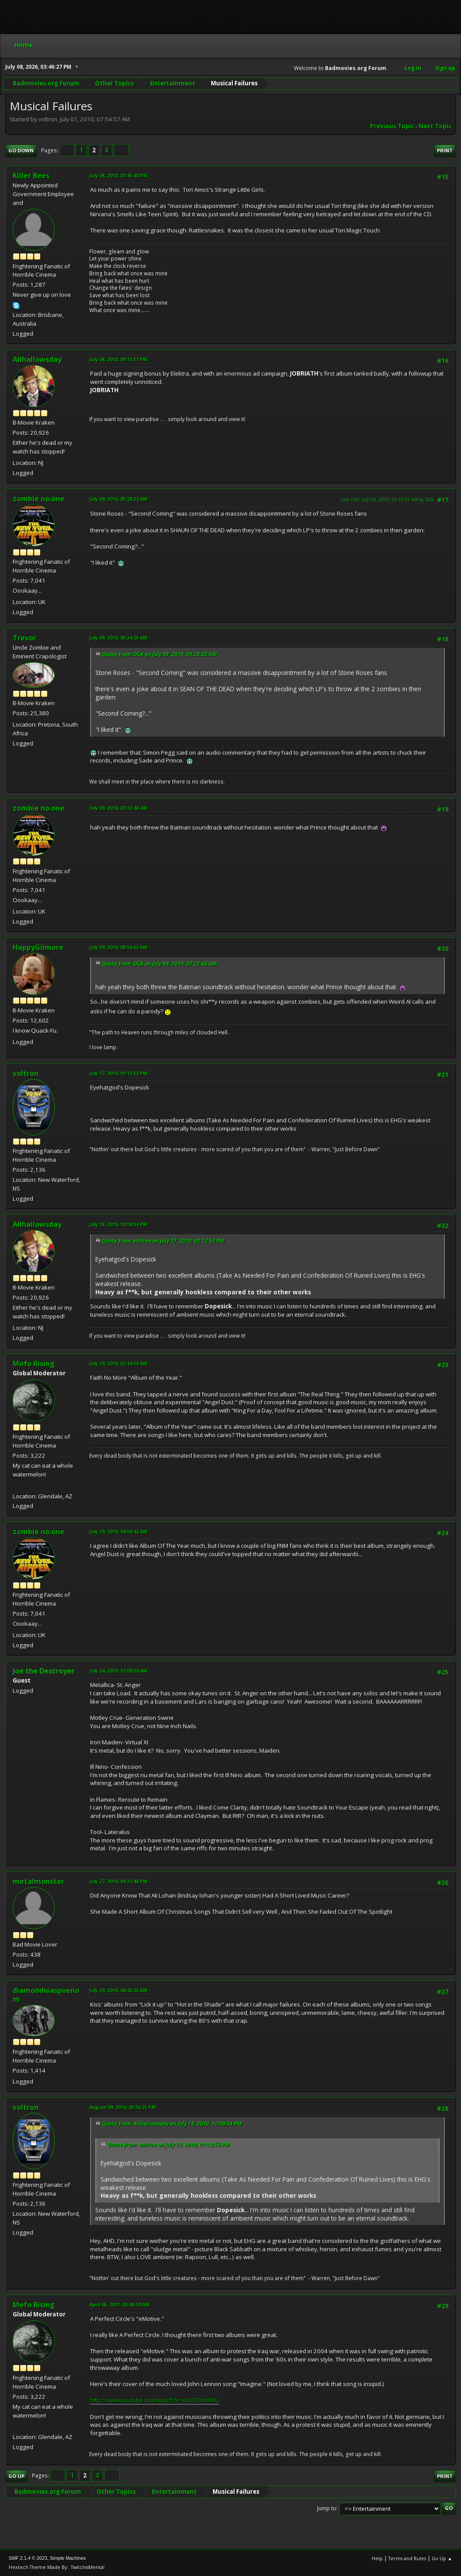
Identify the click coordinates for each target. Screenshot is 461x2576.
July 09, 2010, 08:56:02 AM (118, 947)
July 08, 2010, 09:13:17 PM (118, 359)
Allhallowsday (37, 359)
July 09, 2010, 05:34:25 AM (118, 637)
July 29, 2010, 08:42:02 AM (118, 1990)
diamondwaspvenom (46, 1995)
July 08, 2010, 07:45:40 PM (118, 175)
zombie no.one (38, 498)
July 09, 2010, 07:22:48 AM (118, 808)
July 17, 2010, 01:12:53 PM (118, 1073)
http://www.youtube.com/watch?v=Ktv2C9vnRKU (154, 2400)
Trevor (24, 638)
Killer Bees (31, 175)
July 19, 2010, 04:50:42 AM (118, 1531)
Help (377, 2558)
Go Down (21, 150)
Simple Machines (68, 2558)
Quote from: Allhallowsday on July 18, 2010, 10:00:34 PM (172, 2123)
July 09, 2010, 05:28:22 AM (118, 499)
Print (445, 150)
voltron (25, 1073)
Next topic (435, 126)
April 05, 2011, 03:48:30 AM (119, 2304)
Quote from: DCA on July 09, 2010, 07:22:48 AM (159, 963)
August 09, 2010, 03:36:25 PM (122, 2107)
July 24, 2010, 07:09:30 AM (118, 1670)
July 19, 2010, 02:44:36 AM (118, 1363)
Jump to (326, 2508)
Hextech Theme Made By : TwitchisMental (57, 2567)
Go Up (16, 2476)
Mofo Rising (34, 1363)
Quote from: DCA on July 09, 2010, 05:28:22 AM (159, 654)
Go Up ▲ (442, 2558)
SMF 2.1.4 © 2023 (28, 2558)
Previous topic (392, 126)
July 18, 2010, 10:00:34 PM (118, 1224)
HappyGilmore (38, 947)
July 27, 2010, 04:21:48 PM (118, 1881)
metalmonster (38, 1881)
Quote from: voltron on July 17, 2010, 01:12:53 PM (163, 1240)
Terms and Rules (407, 2558)
